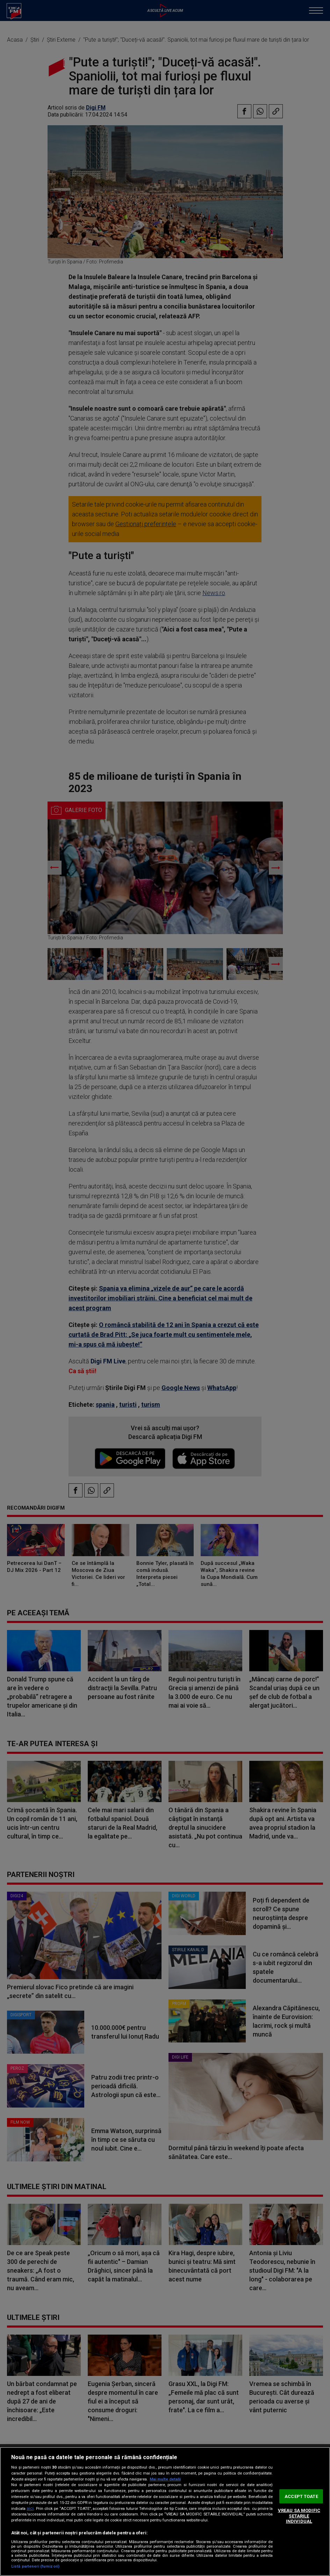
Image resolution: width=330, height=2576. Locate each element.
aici (30, 2508)
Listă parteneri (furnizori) (35, 2566)
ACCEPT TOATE (301, 2496)
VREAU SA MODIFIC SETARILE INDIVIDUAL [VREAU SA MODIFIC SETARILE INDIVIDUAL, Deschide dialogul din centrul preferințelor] (299, 2516)
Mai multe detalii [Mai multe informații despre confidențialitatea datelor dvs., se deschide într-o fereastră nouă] (165, 2479)
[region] (165, 2511)
